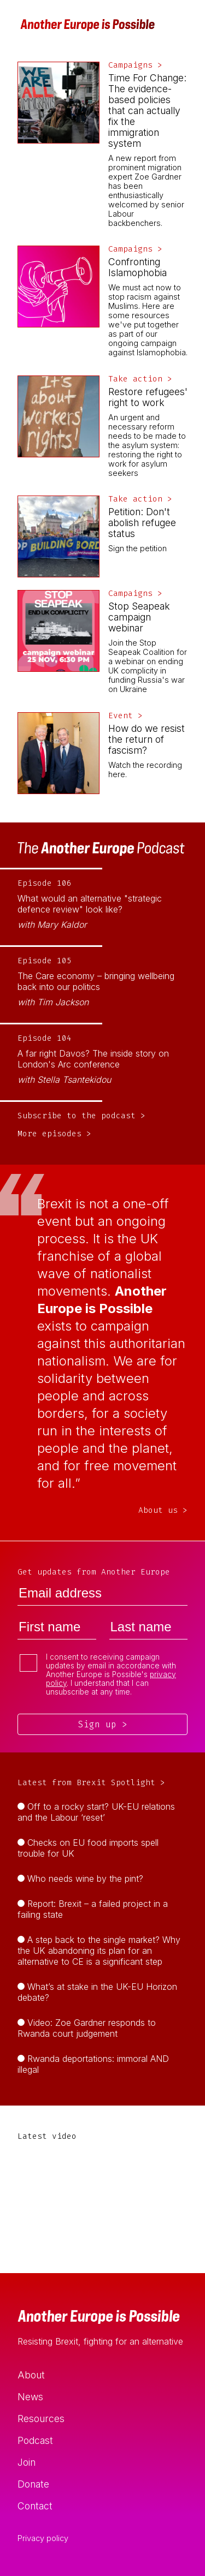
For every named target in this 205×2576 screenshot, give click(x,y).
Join (26, 2462)
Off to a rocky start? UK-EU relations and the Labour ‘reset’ (96, 1812)
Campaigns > (135, 65)
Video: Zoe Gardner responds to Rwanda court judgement (86, 2028)
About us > (163, 1510)
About (31, 2375)
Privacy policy (42, 2538)
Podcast (35, 2440)
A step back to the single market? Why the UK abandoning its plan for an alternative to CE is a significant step (98, 1950)
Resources (41, 2418)
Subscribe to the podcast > (81, 1116)
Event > (125, 716)
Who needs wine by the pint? (85, 1878)
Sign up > (102, 1724)
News (30, 2396)
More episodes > (54, 1134)
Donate (33, 2484)
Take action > (140, 379)
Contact (34, 2506)
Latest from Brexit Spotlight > (91, 1783)
